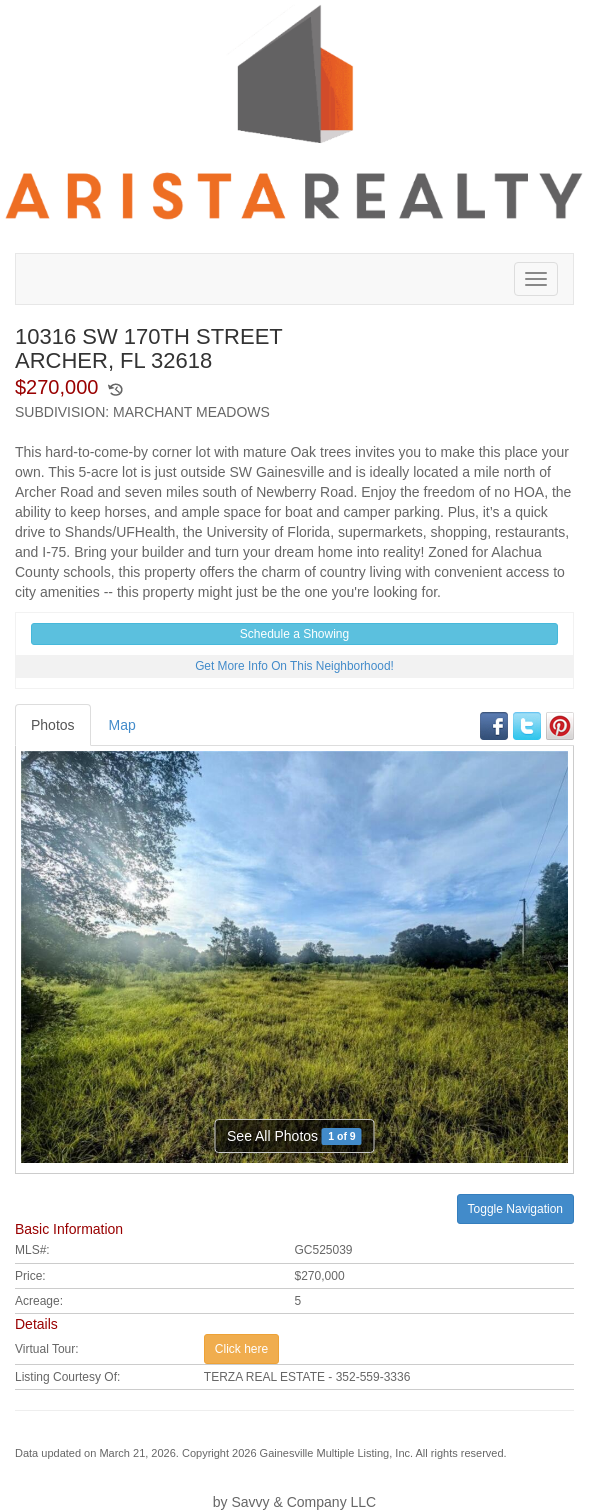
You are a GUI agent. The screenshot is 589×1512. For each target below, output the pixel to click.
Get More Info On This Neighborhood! (294, 666)
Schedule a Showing (294, 634)
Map (122, 725)
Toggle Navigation (515, 1209)
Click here (241, 1349)
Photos (53, 725)
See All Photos (294, 1136)
